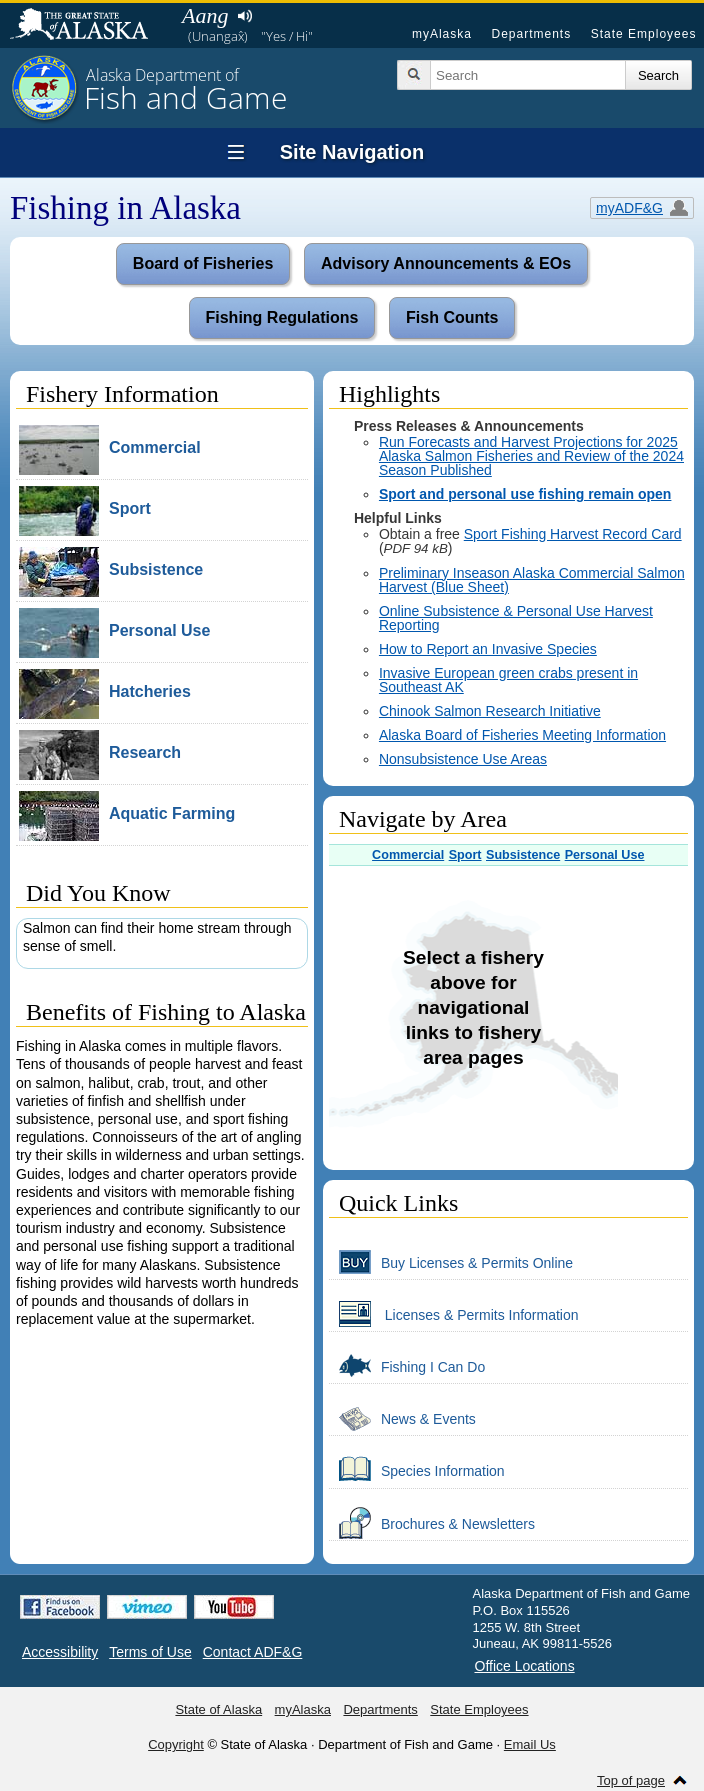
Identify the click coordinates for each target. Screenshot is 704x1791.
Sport (465, 855)
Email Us (530, 1744)
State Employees (644, 34)
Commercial (408, 855)
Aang (205, 15)
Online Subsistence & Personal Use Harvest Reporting (516, 618)
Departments (531, 34)
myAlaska (442, 34)
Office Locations (525, 1666)
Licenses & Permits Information (454, 1314)
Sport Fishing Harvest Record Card (573, 534)
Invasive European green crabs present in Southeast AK (508, 680)
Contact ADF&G (253, 1652)
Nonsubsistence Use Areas (463, 759)
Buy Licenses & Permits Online (451, 1262)
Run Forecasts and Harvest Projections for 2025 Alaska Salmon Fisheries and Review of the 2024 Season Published (531, 456)
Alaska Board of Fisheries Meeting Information (522, 735)
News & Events (402, 1418)
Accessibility (60, 1652)
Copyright (176, 1744)
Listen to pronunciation (244, 16)
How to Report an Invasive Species (488, 649)
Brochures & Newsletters (432, 1523)
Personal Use (605, 855)
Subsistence (523, 855)
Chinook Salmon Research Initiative (490, 711)
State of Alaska (89, 26)
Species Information (417, 1470)
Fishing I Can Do (407, 1366)
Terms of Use (150, 1652)
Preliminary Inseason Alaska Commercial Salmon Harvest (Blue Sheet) (532, 580)
